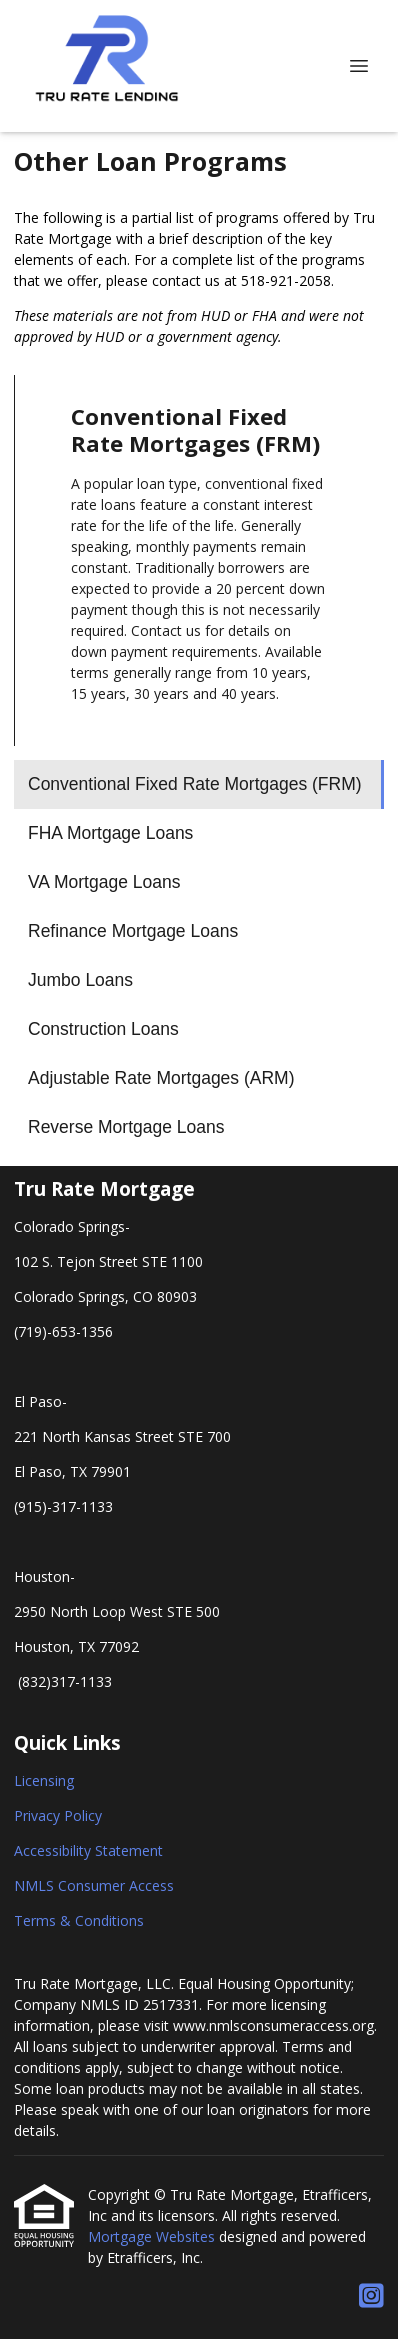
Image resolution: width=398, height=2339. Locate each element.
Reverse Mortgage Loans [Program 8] (126, 1127)
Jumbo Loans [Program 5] (80, 980)
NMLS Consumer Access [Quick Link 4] (94, 1885)
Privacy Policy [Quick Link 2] (58, 1815)
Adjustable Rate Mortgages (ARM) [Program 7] (161, 1078)
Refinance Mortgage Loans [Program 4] (133, 931)
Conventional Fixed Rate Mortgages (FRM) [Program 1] (195, 784)
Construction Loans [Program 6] (103, 1029)
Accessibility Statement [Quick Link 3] (88, 1850)
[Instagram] (371, 2296)
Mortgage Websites (153, 2236)
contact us (186, 280)
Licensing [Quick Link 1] (44, 1780)
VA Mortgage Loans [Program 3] (104, 882)
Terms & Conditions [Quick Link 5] (79, 1920)
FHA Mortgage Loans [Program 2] (110, 833)
